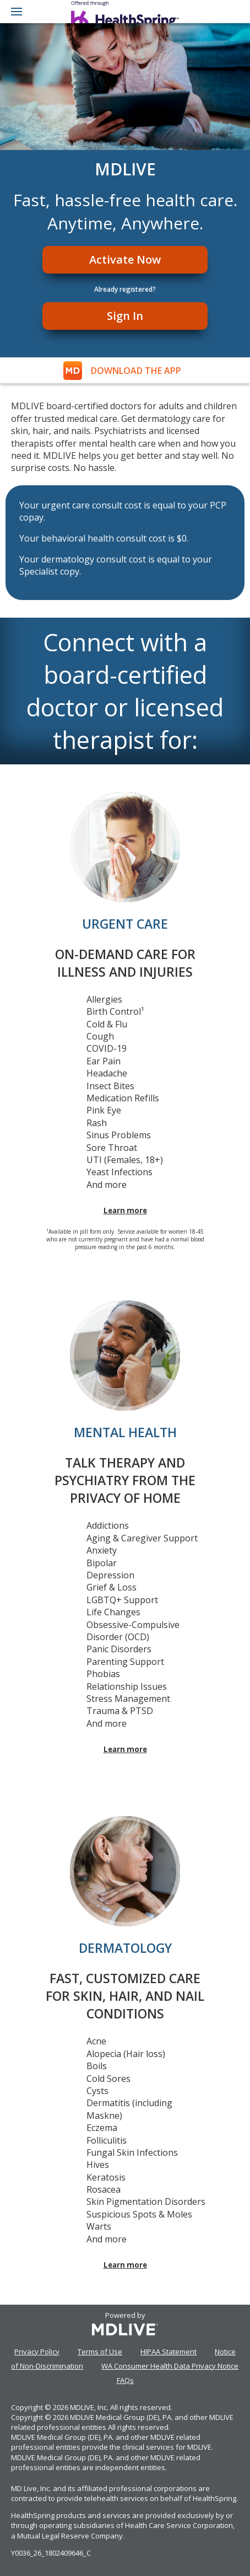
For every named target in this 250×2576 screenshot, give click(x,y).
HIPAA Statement (168, 2352)
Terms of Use (100, 2352)
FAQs (125, 2380)
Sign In (125, 315)
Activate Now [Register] (125, 259)
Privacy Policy (36, 2352)
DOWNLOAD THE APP (136, 371)
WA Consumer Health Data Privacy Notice (169, 2366)
